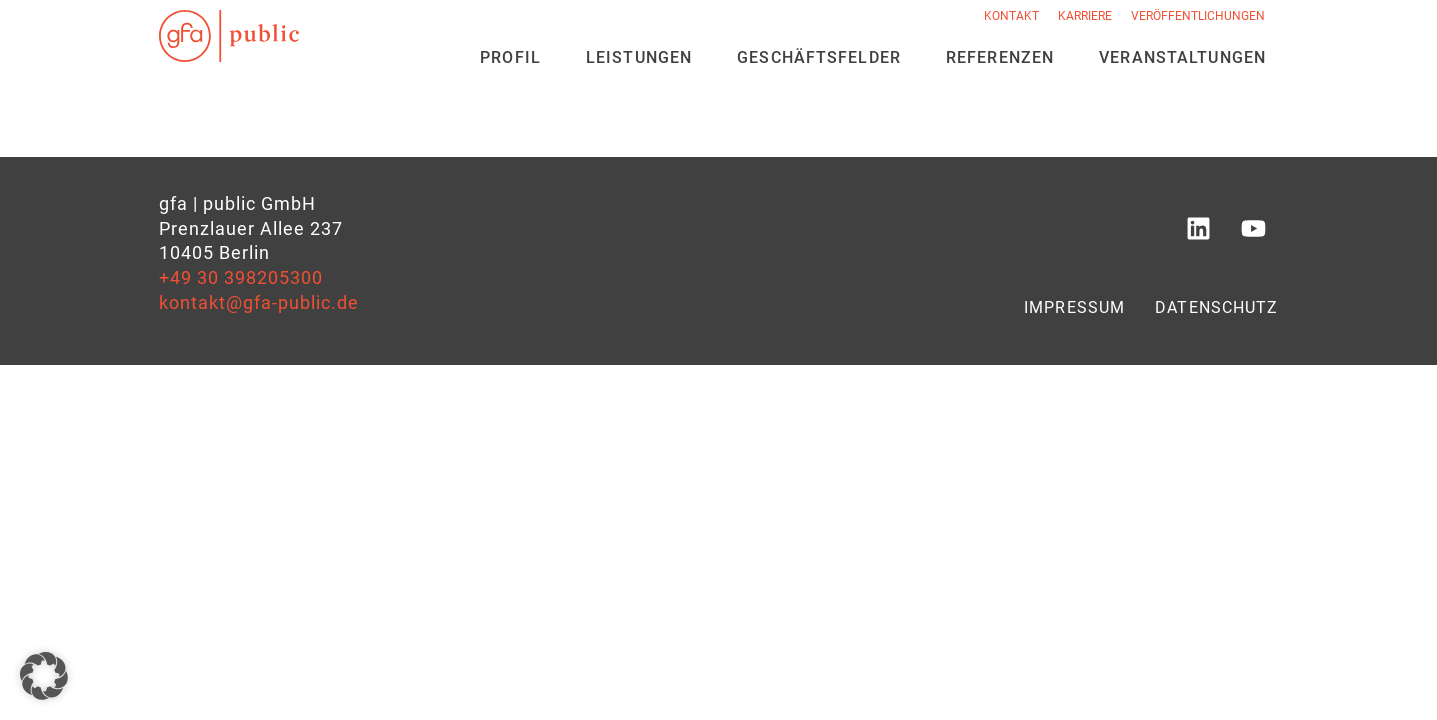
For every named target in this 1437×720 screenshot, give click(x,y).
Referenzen (1000, 57)
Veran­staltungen (1182, 57)
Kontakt (1011, 16)
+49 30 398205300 (241, 278)
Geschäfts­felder (819, 57)
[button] (44, 676)
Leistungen (639, 57)
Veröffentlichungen (1198, 16)
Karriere (1085, 16)
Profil (510, 57)
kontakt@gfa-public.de (259, 303)
